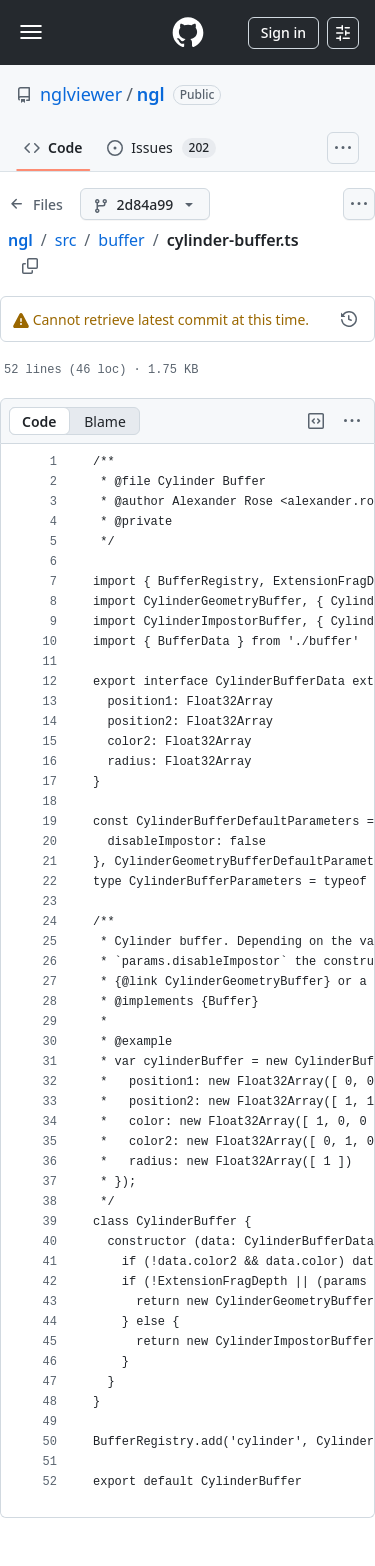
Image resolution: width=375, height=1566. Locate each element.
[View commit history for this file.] (349, 319)
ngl (151, 94)
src (66, 240)
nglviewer (81, 94)
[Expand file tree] (36, 204)
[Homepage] (188, 32)
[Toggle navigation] (31, 32)
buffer (121, 240)
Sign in (283, 32)
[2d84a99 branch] (145, 204)
